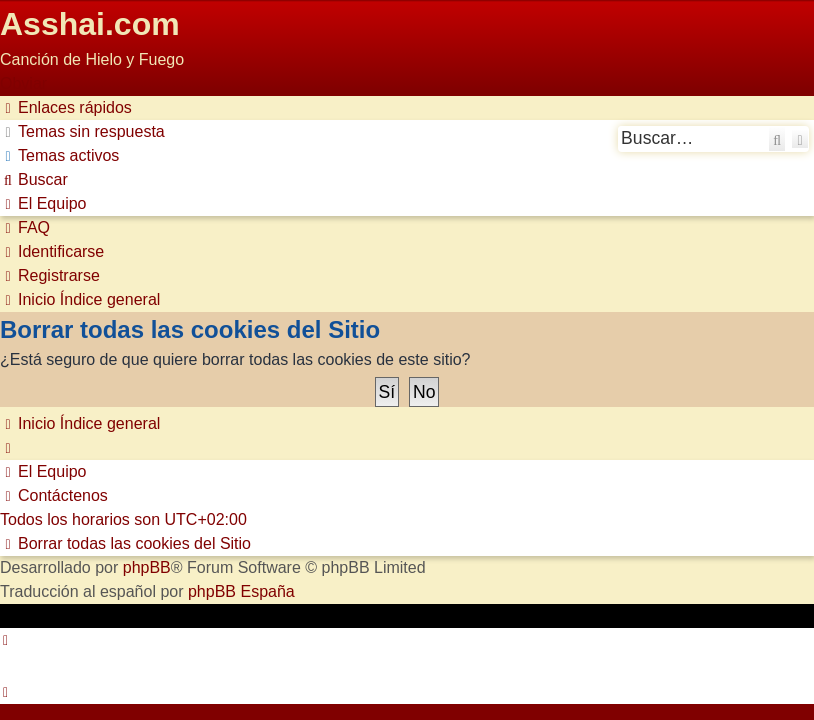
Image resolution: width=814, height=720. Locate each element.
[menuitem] (82, 131)
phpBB (147, 567)
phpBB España (241, 591)
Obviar (23, 83)
